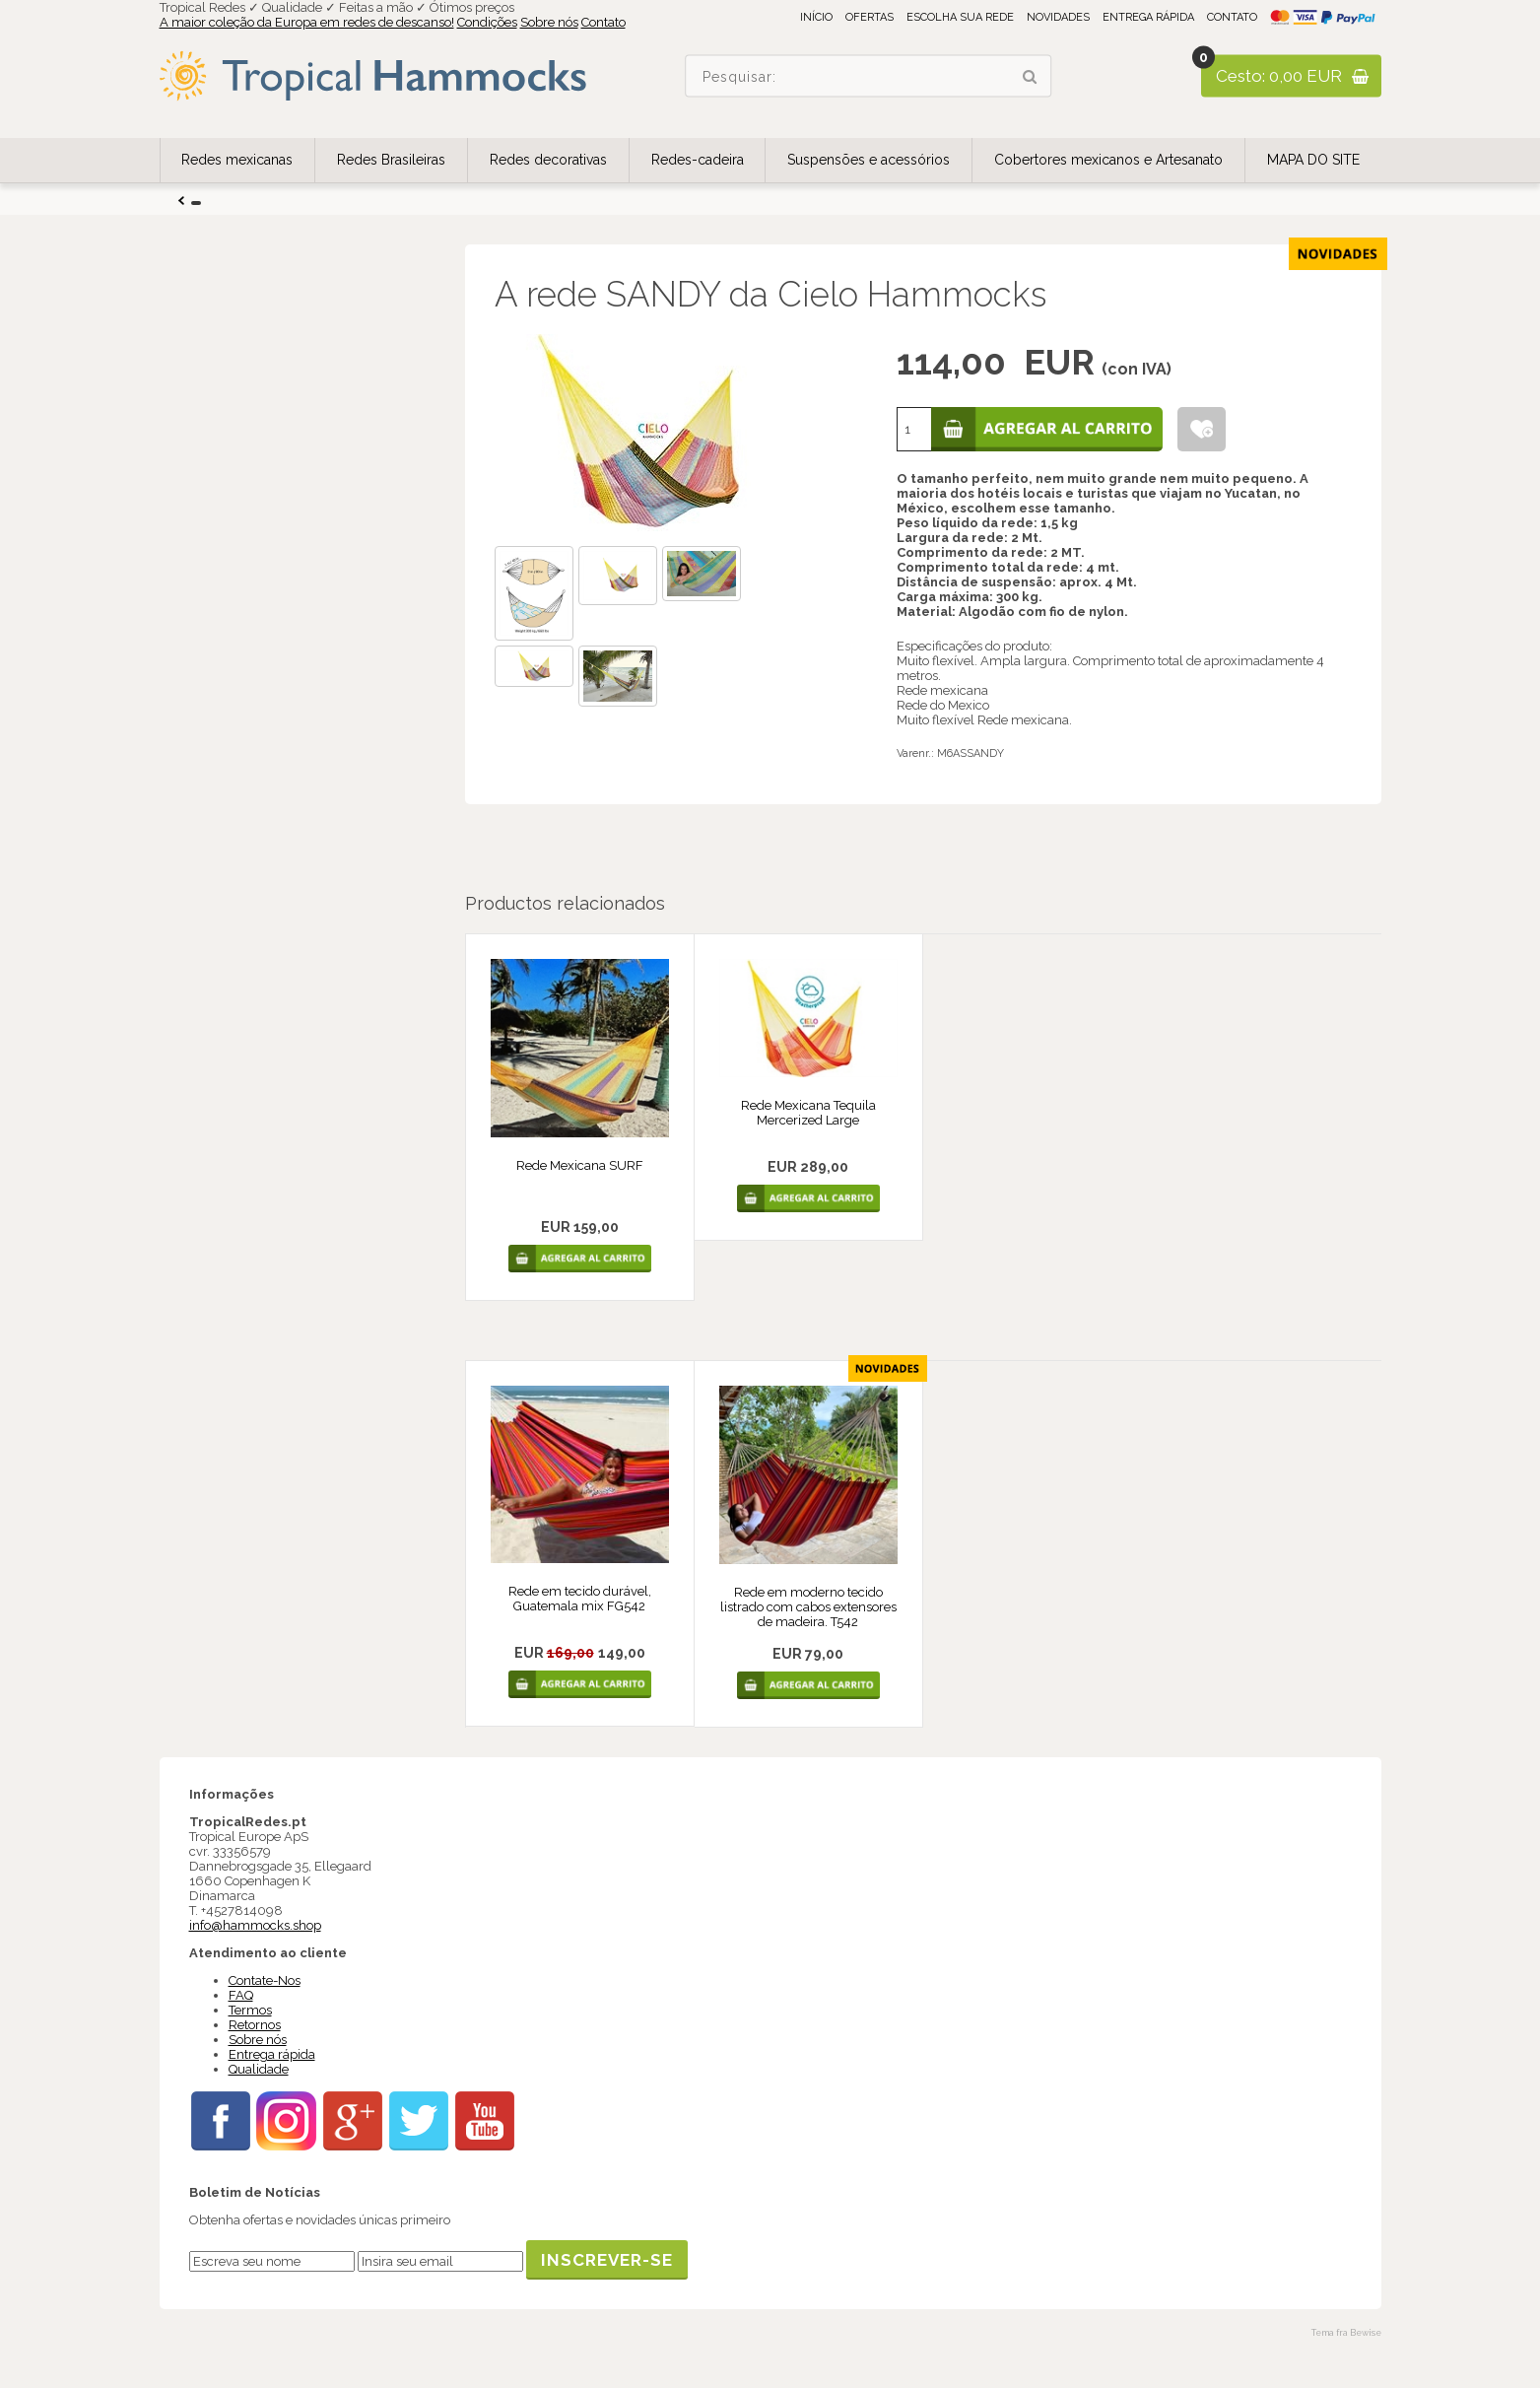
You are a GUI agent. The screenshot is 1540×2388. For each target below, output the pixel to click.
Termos (250, 2010)
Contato (603, 22)
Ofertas (869, 17)
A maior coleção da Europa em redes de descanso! (307, 22)
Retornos (255, 2024)
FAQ (241, 1995)
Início (816, 17)
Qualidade (259, 2069)
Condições (487, 22)
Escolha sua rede (960, 17)
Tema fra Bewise (1346, 2333)
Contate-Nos (265, 1980)
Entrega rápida (1148, 17)
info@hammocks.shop (255, 1925)
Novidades (1058, 17)
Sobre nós (549, 22)
